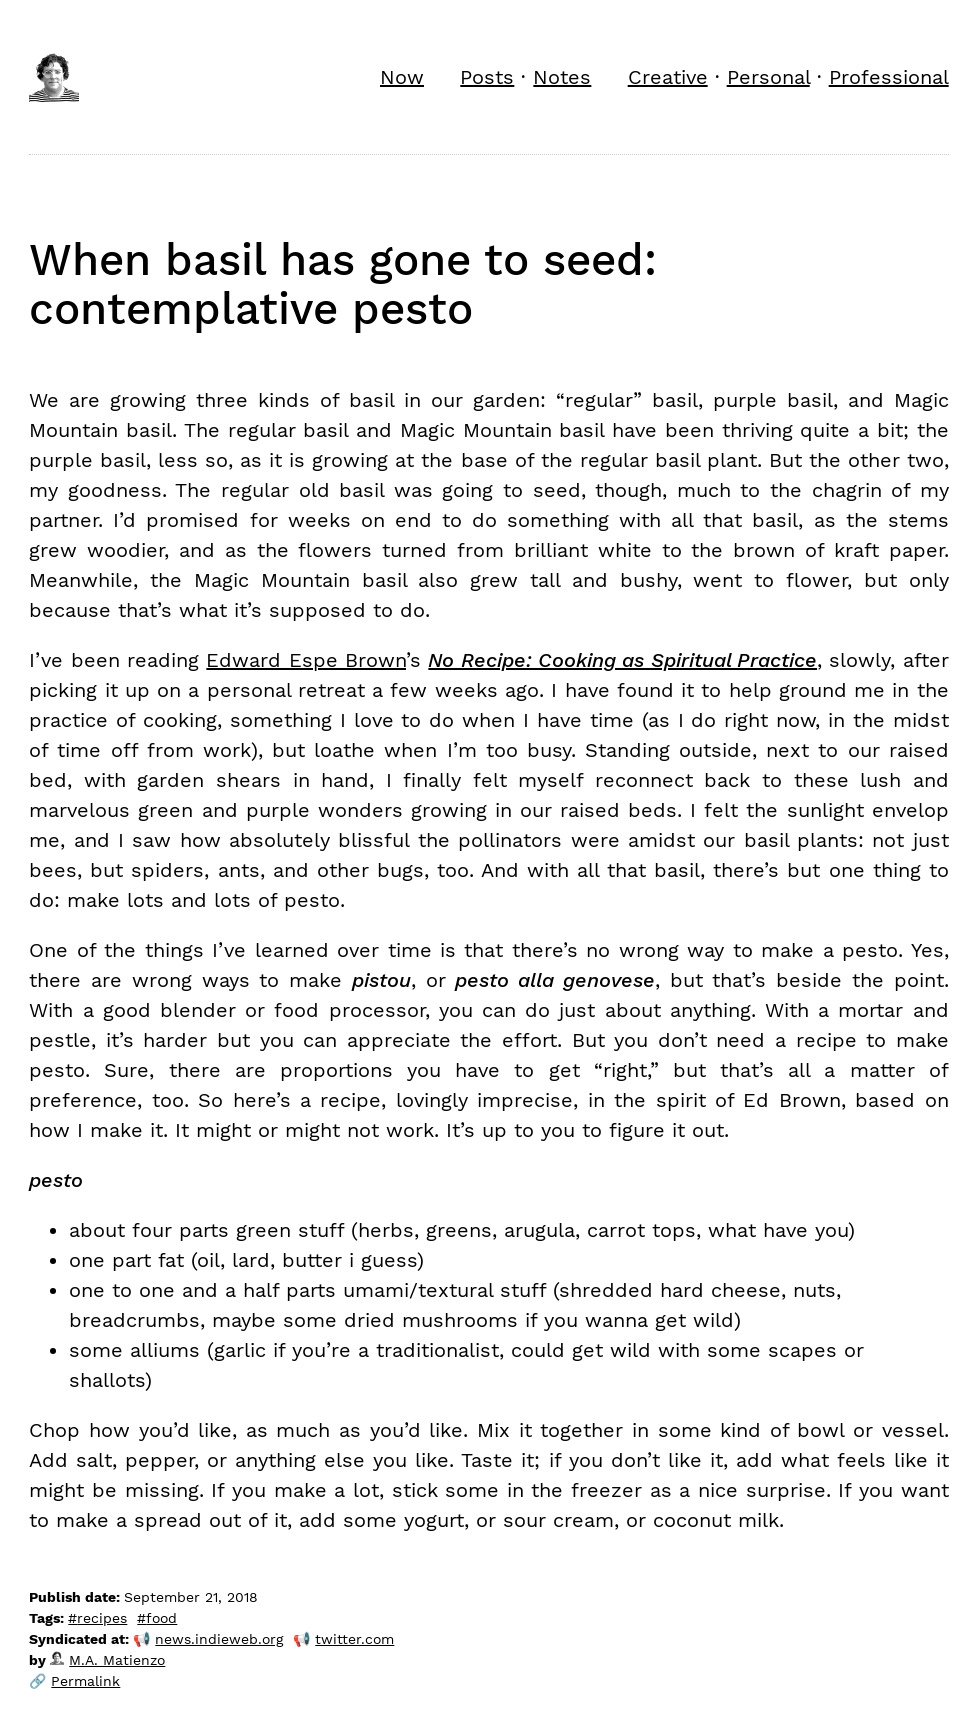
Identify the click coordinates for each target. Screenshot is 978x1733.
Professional (889, 77)
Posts (487, 77)
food (161, 1618)
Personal (768, 77)
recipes (102, 1618)
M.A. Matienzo (107, 1660)
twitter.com (354, 1639)
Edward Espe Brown (306, 660)
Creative (668, 77)
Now (402, 77)
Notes (562, 77)
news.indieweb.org (219, 1639)
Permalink (85, 1681)
